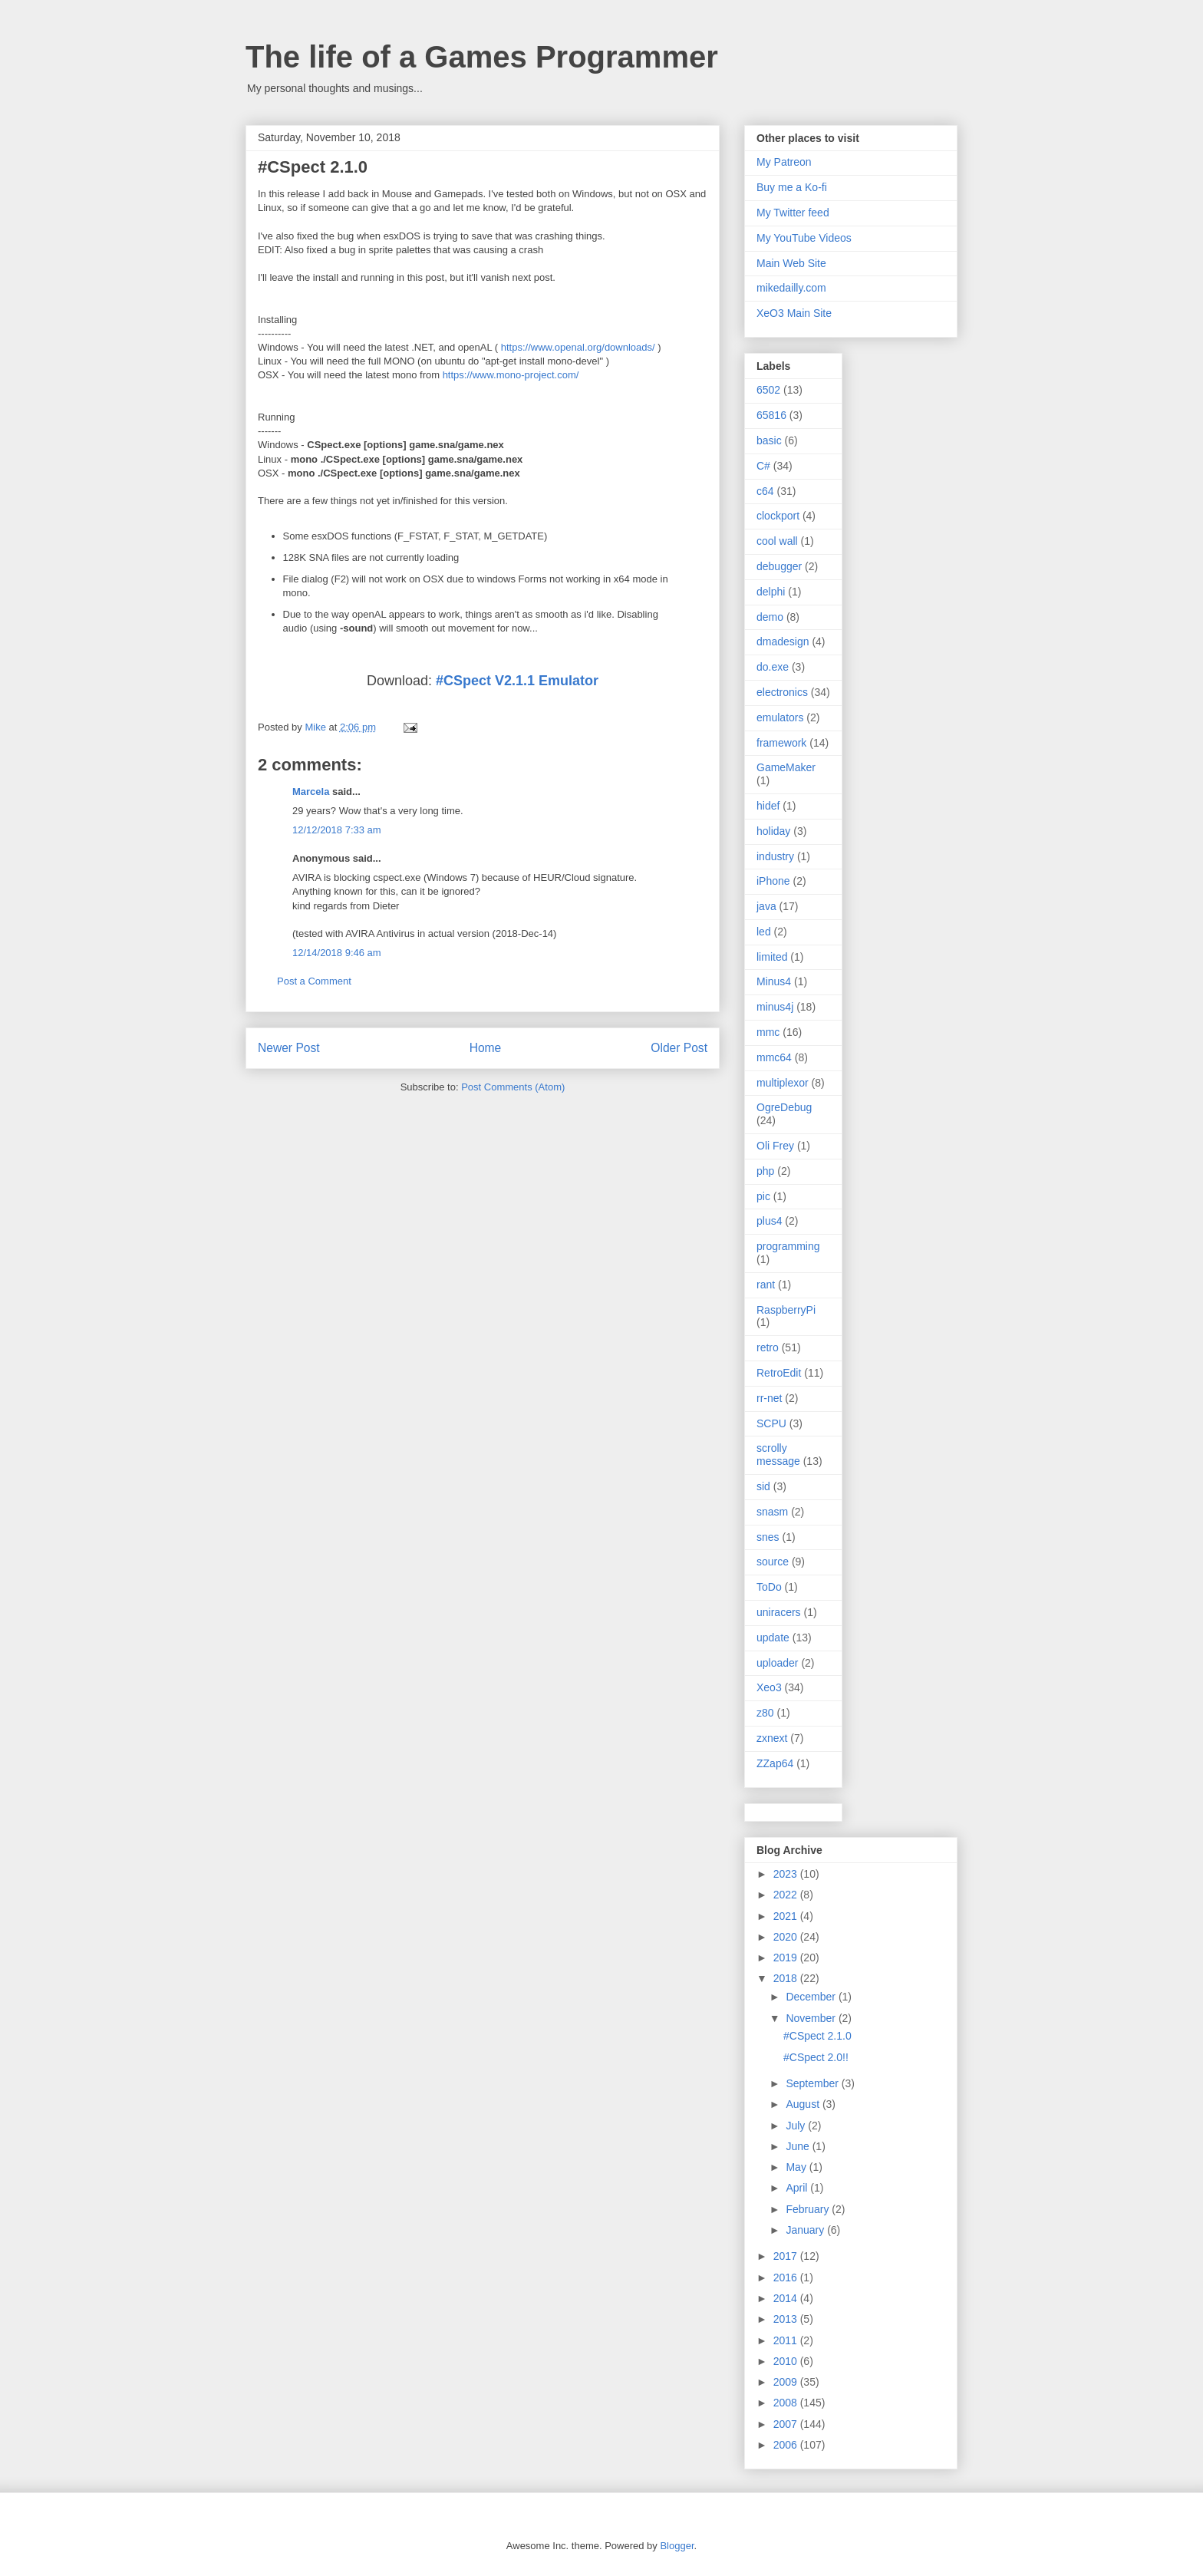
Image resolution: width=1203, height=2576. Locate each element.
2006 (786, 2445)
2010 (786, 2361)
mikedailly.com (791, 288)
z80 (765, 1713)
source (772, 1561)
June (799, 2146)
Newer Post (289, 1047)
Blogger (677, 2545)
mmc (767, 1032)
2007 (786, 2424)
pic (763, 1196)
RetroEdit (778, 1373)
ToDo (769, 1587)
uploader (777, 1663)
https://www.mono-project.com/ (511, 375)
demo (769, 617)
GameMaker (786, 767)
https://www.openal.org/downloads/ (578, 347)
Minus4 (773, 981)
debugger (779, 566)
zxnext (771, 1738)
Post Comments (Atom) (513, 1087)
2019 (786, 1957)
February (809, 2209)
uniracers (778, 1612)
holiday (773, 831)
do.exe (772, 667)
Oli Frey (775, 1146)
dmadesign (782, 641)
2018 (786, 1978)
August (804, 2104)
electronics (782, 692)
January (806, 2230)
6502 (768, 390)
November (812, 2018)
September (813, 2083)
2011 (786, 2340)
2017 (786, 2256)
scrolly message (778, 1454)
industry (775, 856)
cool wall (777, 541)
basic (769, 440)
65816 (771, 415)
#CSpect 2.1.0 (817, 2036)
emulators (779, 717)
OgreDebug (784, 1107)
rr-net (769, 1398)
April (798, 2188)
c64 (765, 491)
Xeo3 (769, 1687)
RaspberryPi (786, 1310)
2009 (786, 2382)
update (772, 1637)
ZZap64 (774, 1763)
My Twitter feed (792, 212)
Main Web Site (791, 263)
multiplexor (782, 1083)
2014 (786, 2298)
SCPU (771, 1423)
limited (771, 957)
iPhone (773, 881)
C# (763, 466)
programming (787, 1246)
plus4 (769, 1221)
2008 (786, 2402)
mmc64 (774, 1057)
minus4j (774, 1007)
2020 (786, 1937)
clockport (777, 516)
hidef (767, 806)
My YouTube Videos (804, 238)
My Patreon (784, 162)
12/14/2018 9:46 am (336, 952)
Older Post (679, 1047)
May (797, 2167)
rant (765, 1284)
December (812, 1997)
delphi (770, 591)
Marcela (310, 791)
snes (767, 1537)
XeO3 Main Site (794, 313)
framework (781, 743)
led (763, 931)
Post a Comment (314, 981)
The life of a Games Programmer (482, 57)
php (765, 1171)
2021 (786, 1916)
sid (763, 1486)
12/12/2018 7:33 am (336, 830)
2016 (786, 2277)
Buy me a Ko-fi (791, 187)
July (797, 2125)
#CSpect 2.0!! (816, 2057)
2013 (786, 2319)
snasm (772, 1512)
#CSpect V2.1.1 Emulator (517, 680)
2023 (786, 1874)
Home (486, 1047)
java (766, 906)
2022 (786, 1894)
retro (767, 1347)
